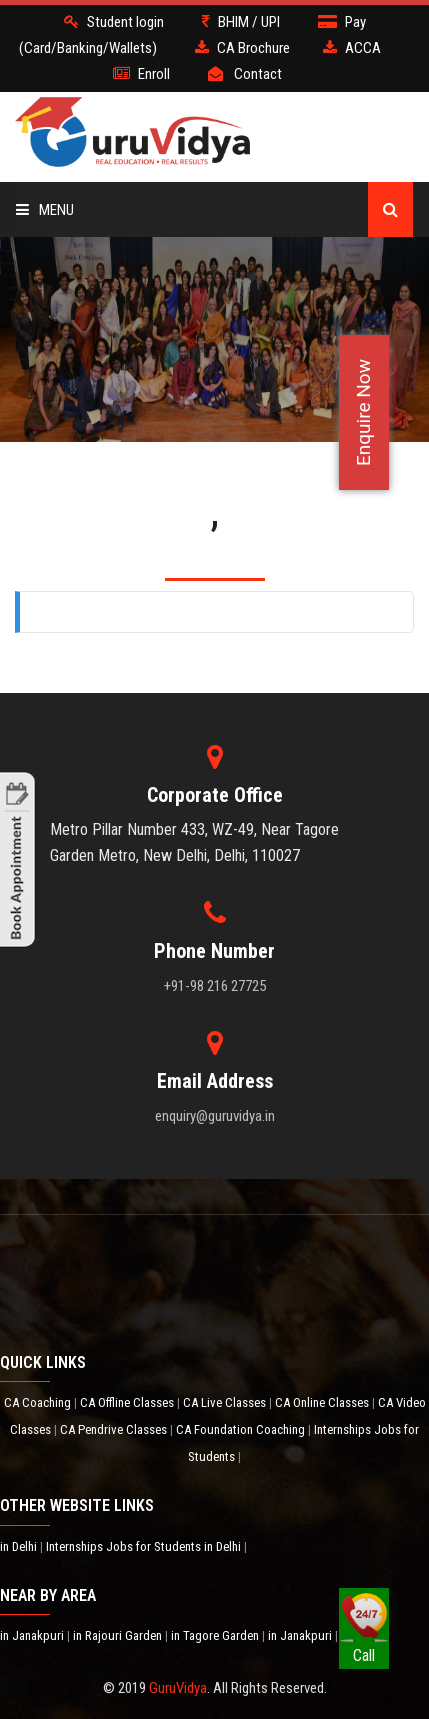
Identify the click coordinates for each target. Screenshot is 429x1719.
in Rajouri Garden (119, 1635)
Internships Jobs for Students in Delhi (145, 1546)
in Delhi (20, 1546)
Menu (45, 210)
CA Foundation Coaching (242, 1429)
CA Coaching (39, 1402)
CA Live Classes (226, 1402)
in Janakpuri (33, 1635)
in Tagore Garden (216, 1635)
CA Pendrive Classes (115, 1429)
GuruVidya (178, 1688)
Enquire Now (363, 412)
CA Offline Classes (128, 1402)
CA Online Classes (323, 1402)
